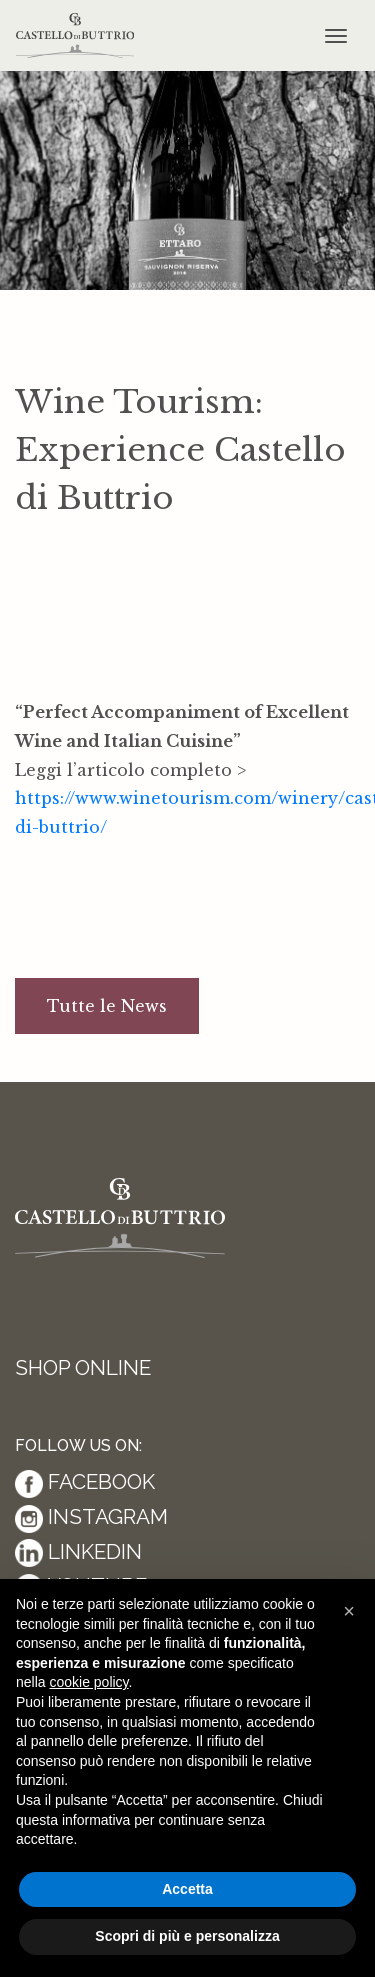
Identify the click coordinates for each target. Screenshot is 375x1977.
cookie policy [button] (88, 1682)
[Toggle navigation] (336, 36)
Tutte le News (107, 1006)
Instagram (91, 1516)
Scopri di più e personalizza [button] (187, 1936)
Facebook (85, 1481)
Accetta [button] (187, 1889)
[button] (349, 1611)
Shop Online (83, 1367)
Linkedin (78, 1551)
